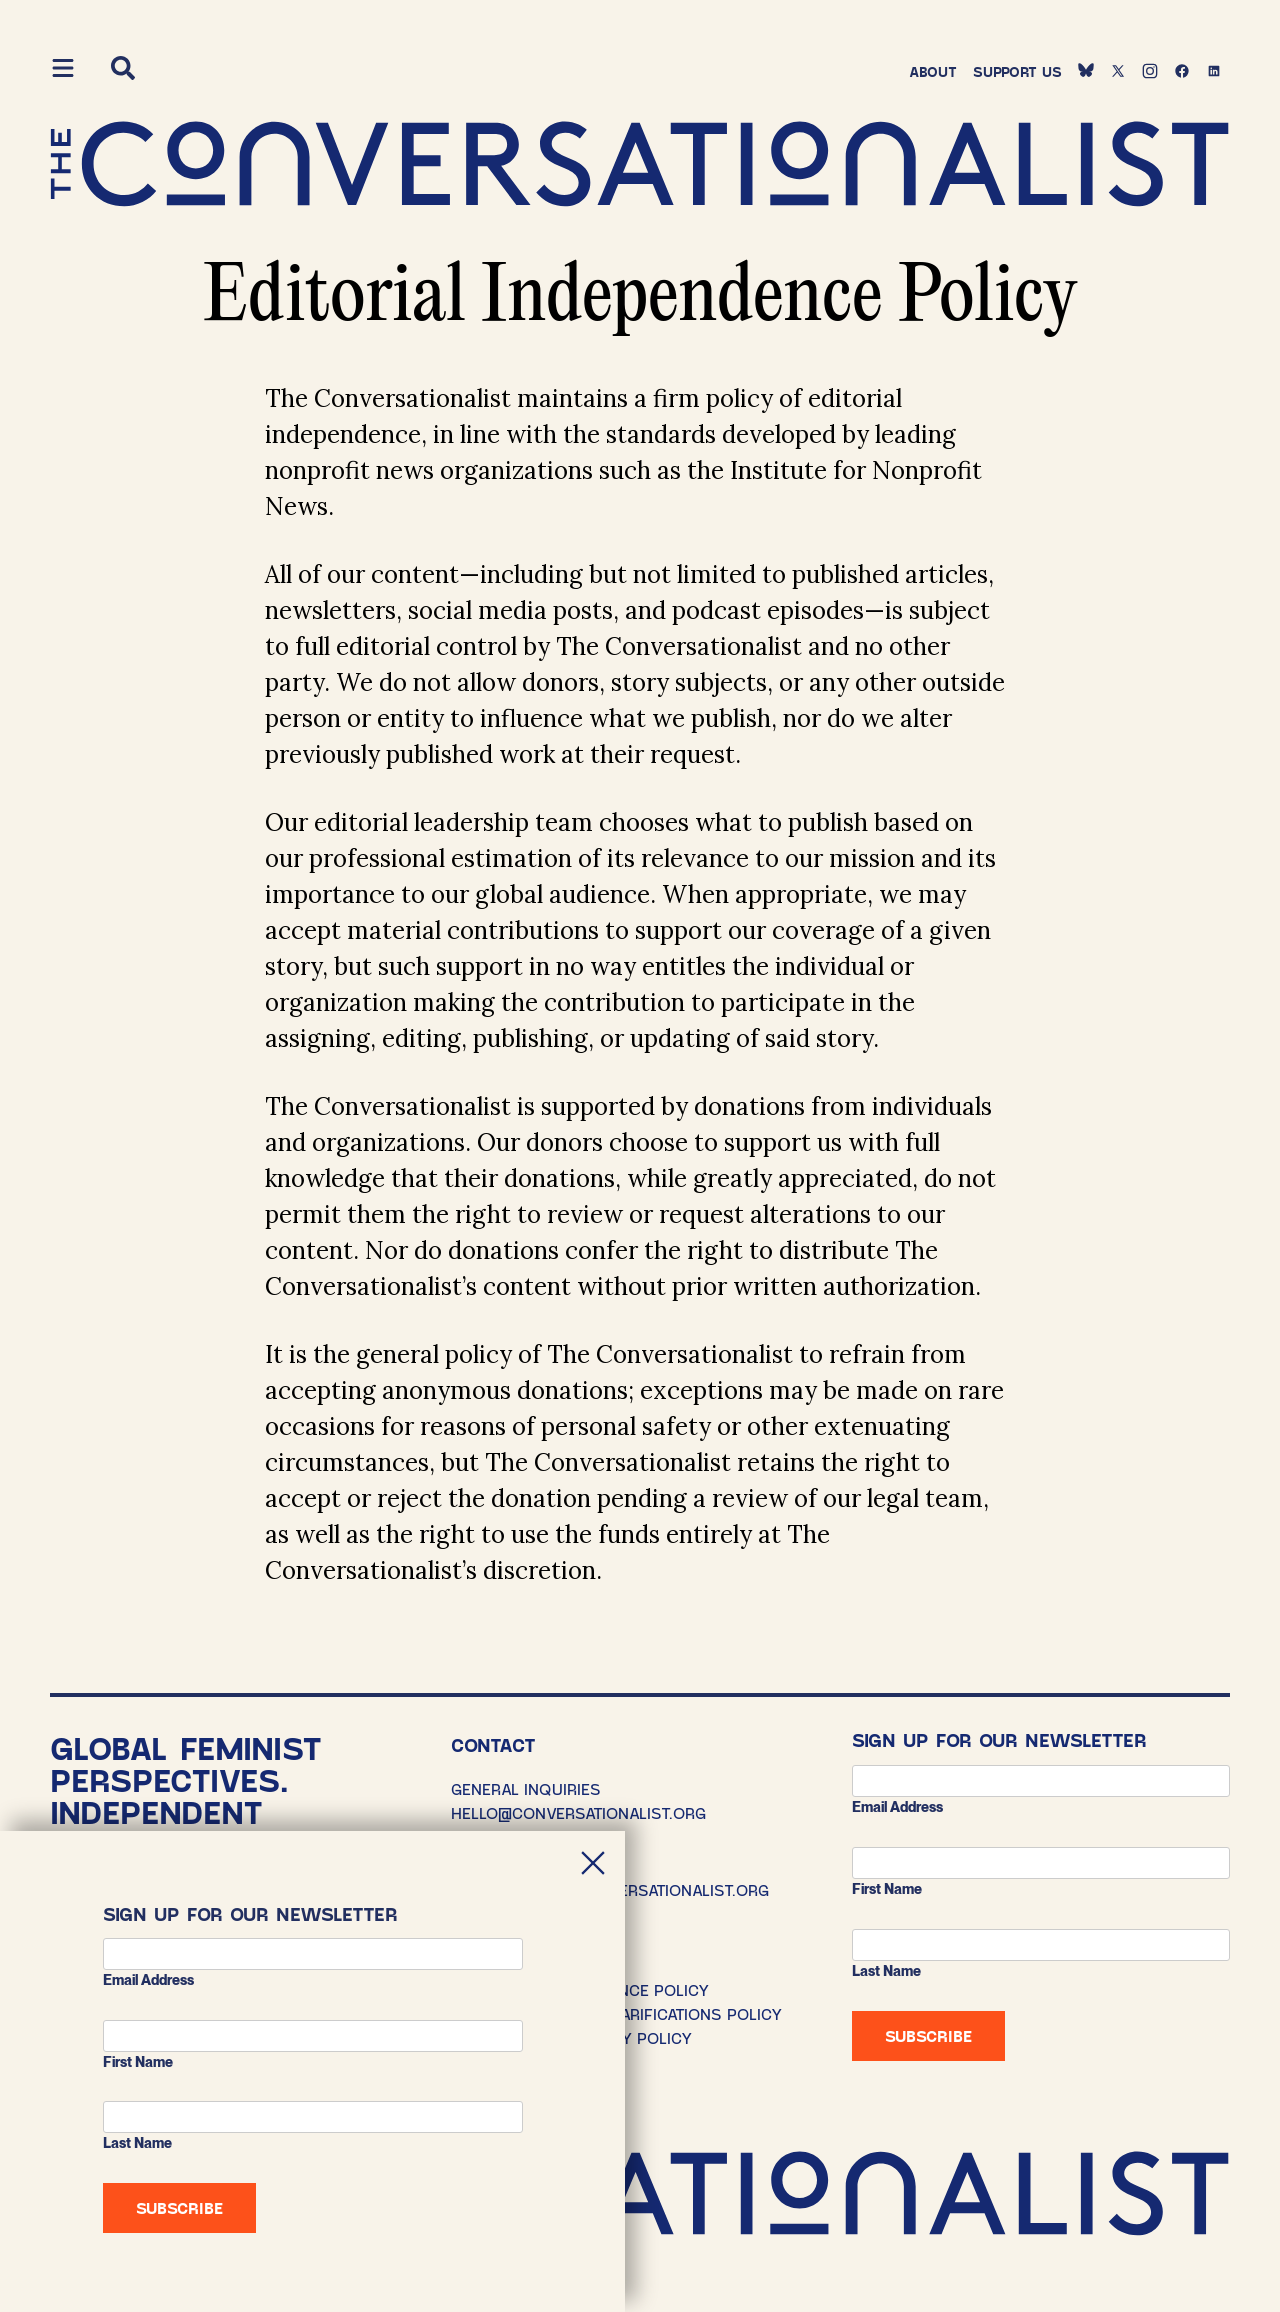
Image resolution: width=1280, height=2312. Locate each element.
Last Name (886, 1971)
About (933, 71)
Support (1017, 71)
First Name (887, 1889)
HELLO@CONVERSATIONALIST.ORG (578, 1812)
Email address (897, 1807)
